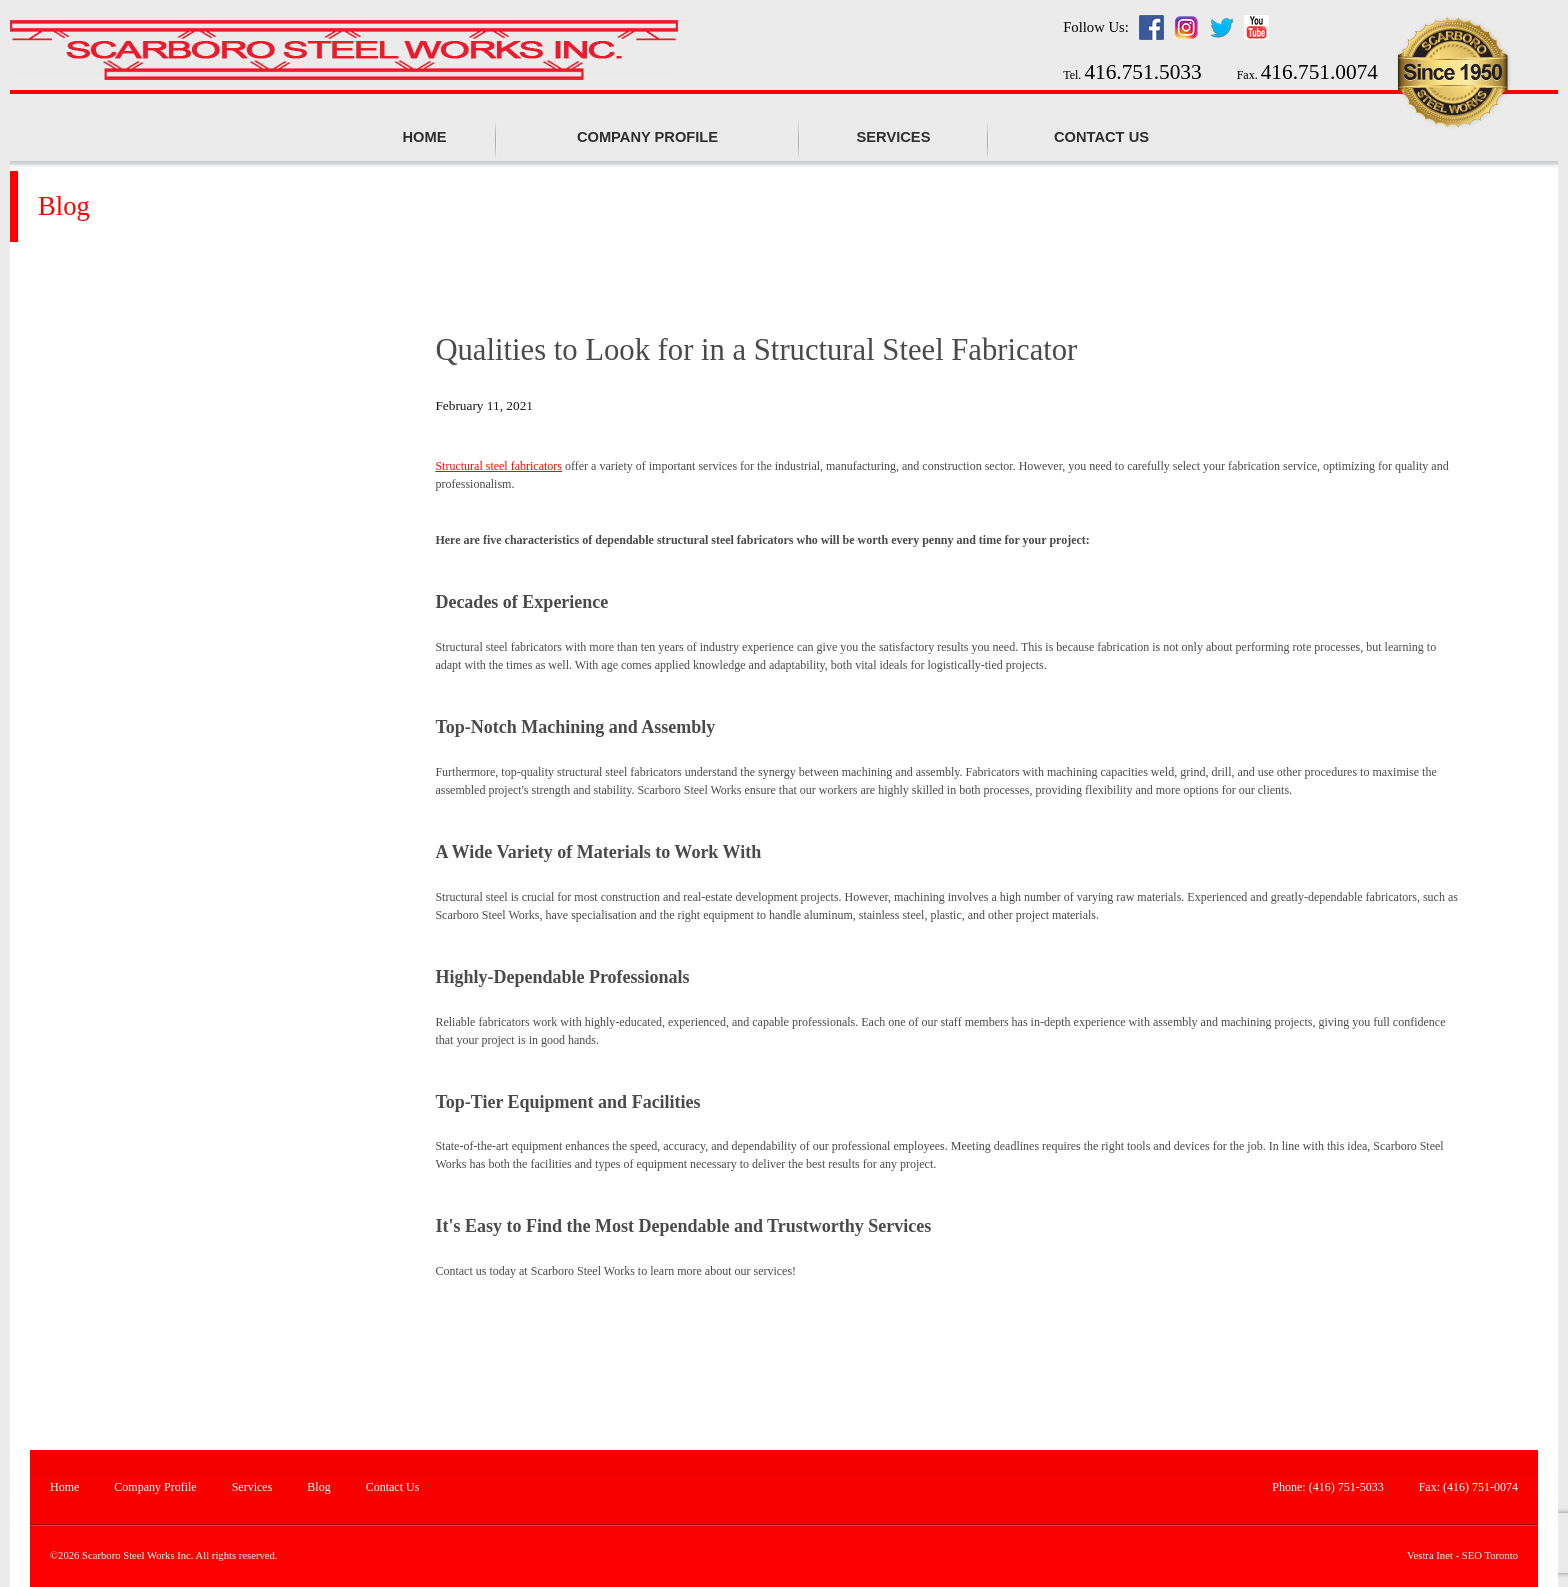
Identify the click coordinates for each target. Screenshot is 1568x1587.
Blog (318, 1487)
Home (425, 137)
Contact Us (1101, 137)
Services (894, 137)
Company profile (647, 137)
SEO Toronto (1490, 1555)
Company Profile (155, 1487)
